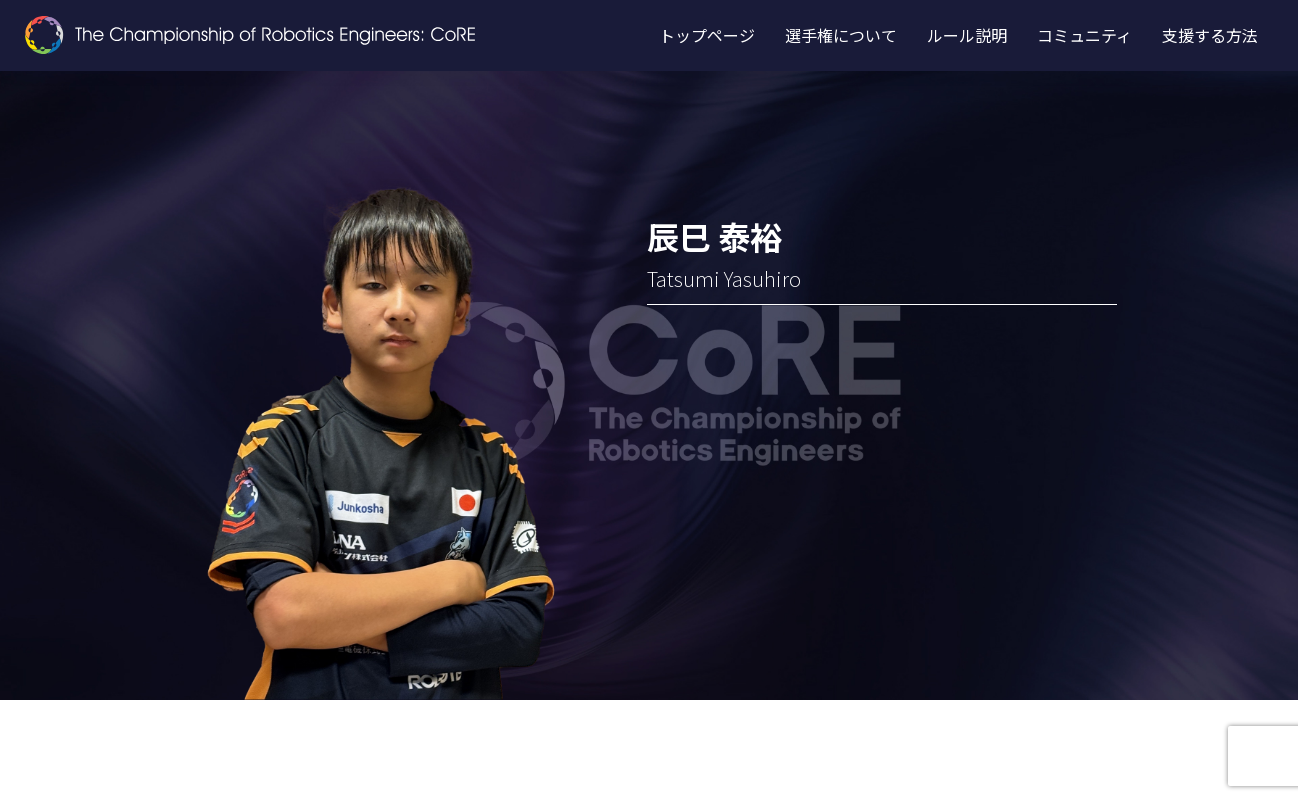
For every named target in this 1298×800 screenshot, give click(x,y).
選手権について (841, 35)
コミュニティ (1084, 35)
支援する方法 (1210, 35)
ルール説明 (967, 35)
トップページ (707, 35)
